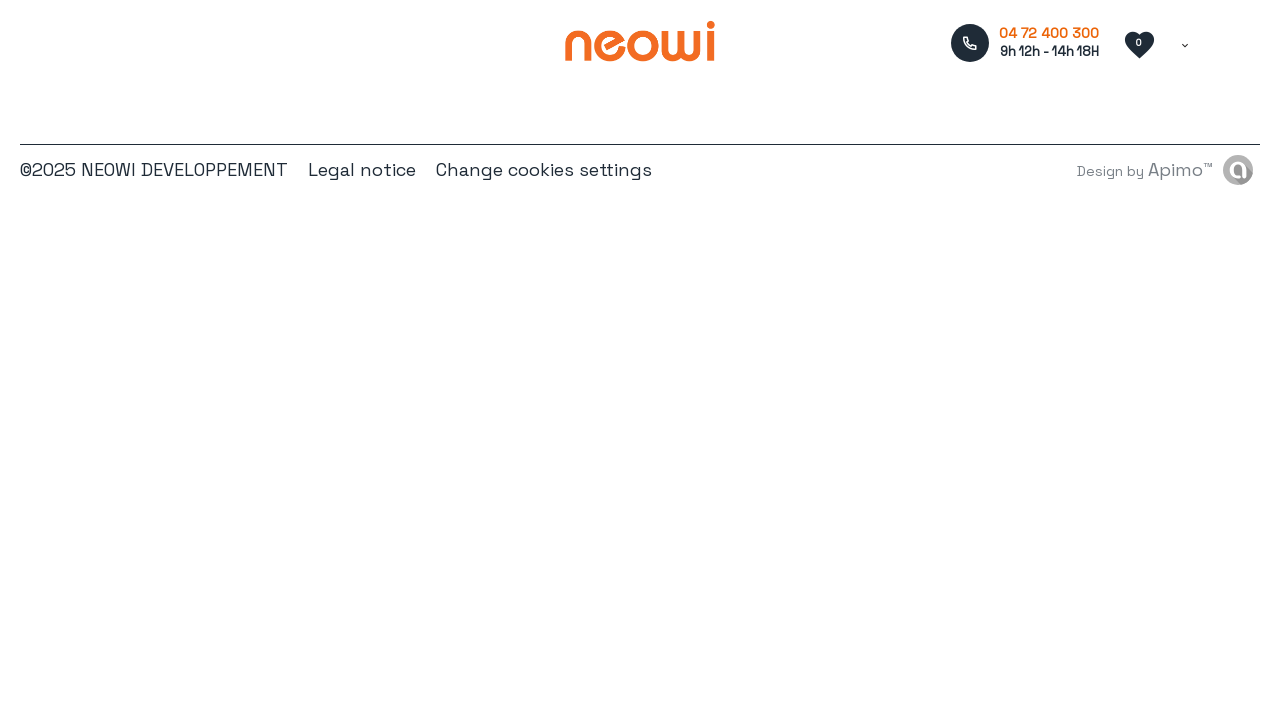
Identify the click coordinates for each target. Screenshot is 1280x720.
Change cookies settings (544, 169)
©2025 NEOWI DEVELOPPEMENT (154, 169)
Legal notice (362, 169)
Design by (1145, 169)
